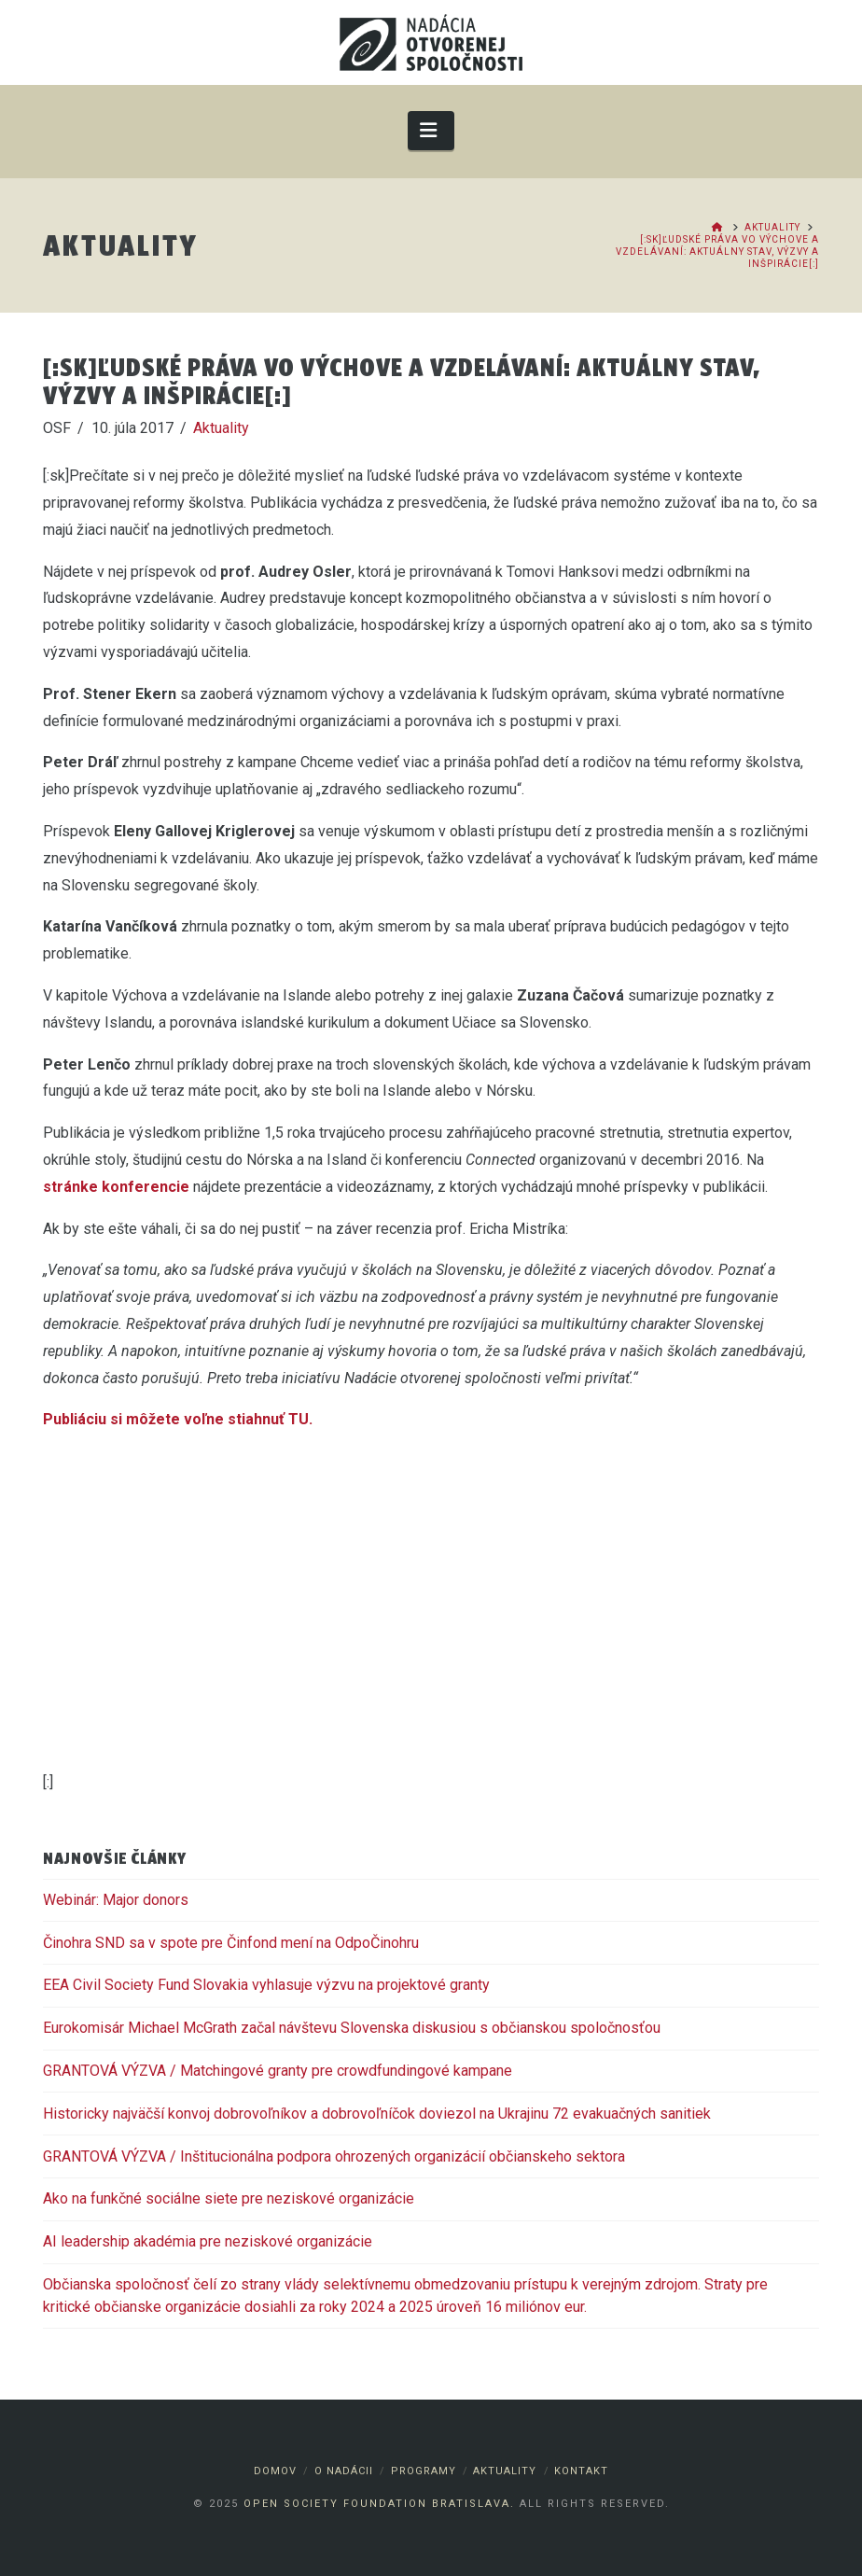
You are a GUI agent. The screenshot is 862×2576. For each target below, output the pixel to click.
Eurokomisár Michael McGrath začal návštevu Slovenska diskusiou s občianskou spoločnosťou (351, 2028)
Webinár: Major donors (115, 1900)
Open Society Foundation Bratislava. (379, 2504)
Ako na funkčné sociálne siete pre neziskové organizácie (228, 2198)
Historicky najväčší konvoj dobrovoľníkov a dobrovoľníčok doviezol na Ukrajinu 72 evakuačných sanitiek (377, 2113)
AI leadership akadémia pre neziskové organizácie (207, 2241)
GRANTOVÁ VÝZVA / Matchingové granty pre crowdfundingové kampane (277, 2070)
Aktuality (221, 428)
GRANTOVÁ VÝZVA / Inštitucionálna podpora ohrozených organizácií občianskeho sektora (334, 2156)
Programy (423, 2471)
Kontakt (581, 2471)
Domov (275, 2471)
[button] (431, 130)
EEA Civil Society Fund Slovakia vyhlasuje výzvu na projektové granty (266, 1985)
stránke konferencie (116, 1187)
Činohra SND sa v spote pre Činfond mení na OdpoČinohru (231, 1943)
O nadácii (343, 2471)
